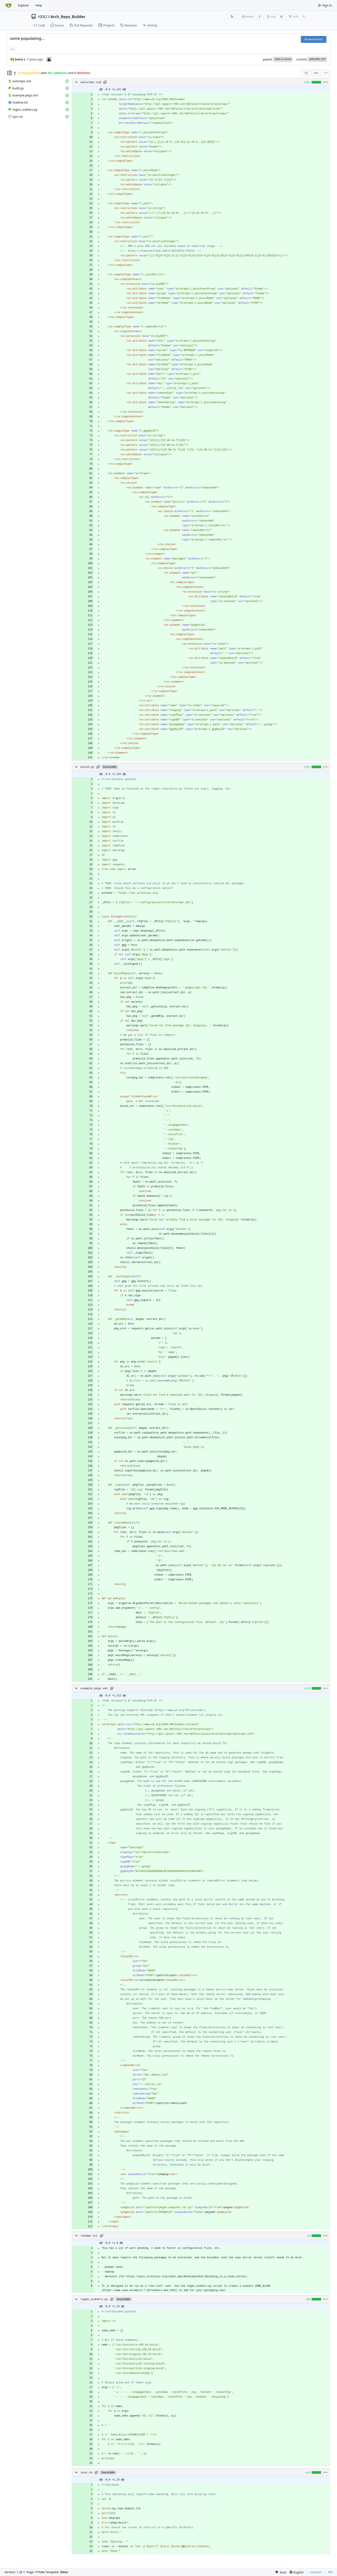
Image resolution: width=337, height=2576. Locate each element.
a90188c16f (317, 59)
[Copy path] (105, 82)
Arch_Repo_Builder (68, 16)
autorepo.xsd (91, 82)
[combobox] (306, 73)
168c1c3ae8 (282, 59)
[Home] (8, 5)
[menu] (325, 73)
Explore (23, 5)
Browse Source (314, 39)
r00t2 (43, 16)
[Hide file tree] (9, 73)
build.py (87, 767)
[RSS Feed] (232, 16)
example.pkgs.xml (94, 1688)
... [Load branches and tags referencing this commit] (12, 48)
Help (38, 5)
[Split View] (315, 73)
